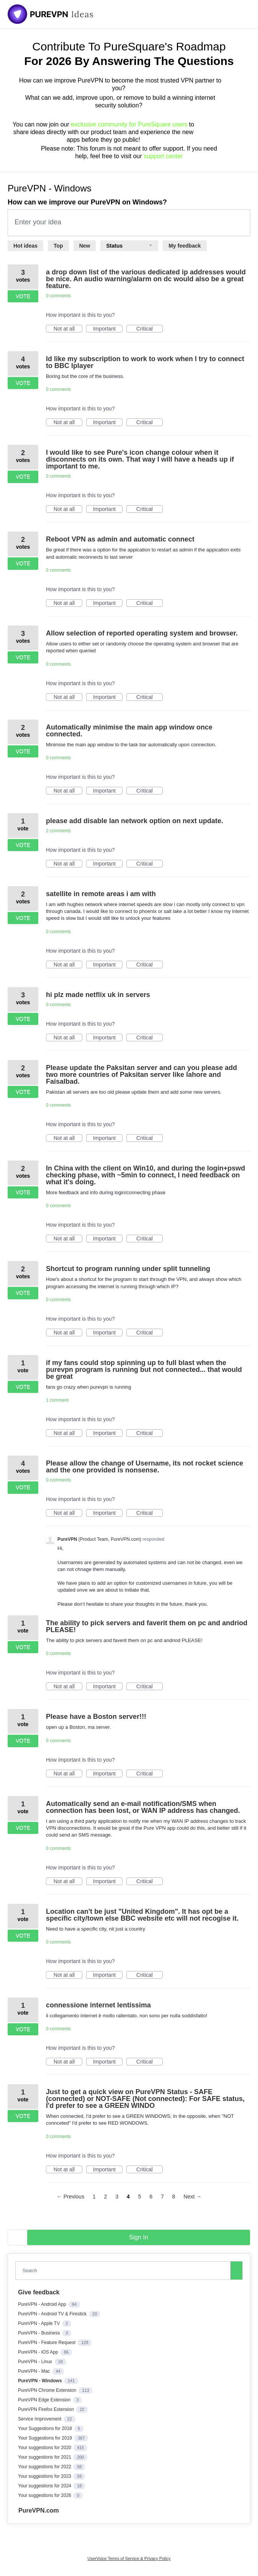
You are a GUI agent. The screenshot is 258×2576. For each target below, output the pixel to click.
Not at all (68, 329)
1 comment (57, 1400)
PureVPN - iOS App (38, 2352)
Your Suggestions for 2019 (45, 2438)
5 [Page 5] (139, 2196)
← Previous (70, 2196)
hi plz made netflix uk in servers (98, 995)
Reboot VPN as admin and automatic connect (120, 539)
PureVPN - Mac (34, 2371)
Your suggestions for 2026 (45, 2495)
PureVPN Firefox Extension (46, 2409)
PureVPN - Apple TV (39, 2323)
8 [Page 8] (173, 2196)
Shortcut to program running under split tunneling (128, 1269)
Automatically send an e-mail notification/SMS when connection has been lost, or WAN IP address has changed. (143, 1807)
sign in (138, 2237)
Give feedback (39, 2292)
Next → (193, 2196)
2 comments (58, 830)
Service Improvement (40, 2419)
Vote (23, 296)
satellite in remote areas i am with (101, 894)
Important (107, 329)
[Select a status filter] (129, 246)
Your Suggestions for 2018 (45, 2428)
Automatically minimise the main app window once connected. (129, 730)
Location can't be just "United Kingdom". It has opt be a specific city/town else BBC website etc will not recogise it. (142, 1915)
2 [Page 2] (105, 2196)
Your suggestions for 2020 (45, 2447)
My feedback (184, 246)
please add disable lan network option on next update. (134, 821)
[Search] (236, 2270)
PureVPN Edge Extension (45, 2400)
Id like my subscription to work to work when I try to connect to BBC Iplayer (145, 362)
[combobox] (125, 2270)
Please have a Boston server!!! (96, 1716)
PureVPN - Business (39, 2333)
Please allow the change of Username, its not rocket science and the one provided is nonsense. (144, 1466)
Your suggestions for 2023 (45, 2476)
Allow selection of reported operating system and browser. (142, 633)
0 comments (58, 295)
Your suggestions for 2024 (45, 2485)
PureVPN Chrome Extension (47, 2390)
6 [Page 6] (150, 2196)
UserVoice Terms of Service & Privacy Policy (129, 2558)
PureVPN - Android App (42, 2304)
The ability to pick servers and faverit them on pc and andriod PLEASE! (146, 1626)
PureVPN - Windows (40, 2380)
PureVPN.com (38, 2510)
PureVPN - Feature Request (47, 2342)
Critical (149, 329)
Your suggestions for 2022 (45, 2466)
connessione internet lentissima (98, 2005)
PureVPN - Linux (36, 2361)
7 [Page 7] (162, 2196)
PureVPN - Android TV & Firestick (53, 2314)
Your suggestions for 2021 (45, 2457)
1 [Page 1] (94, 2196)
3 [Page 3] (116, 2196)
